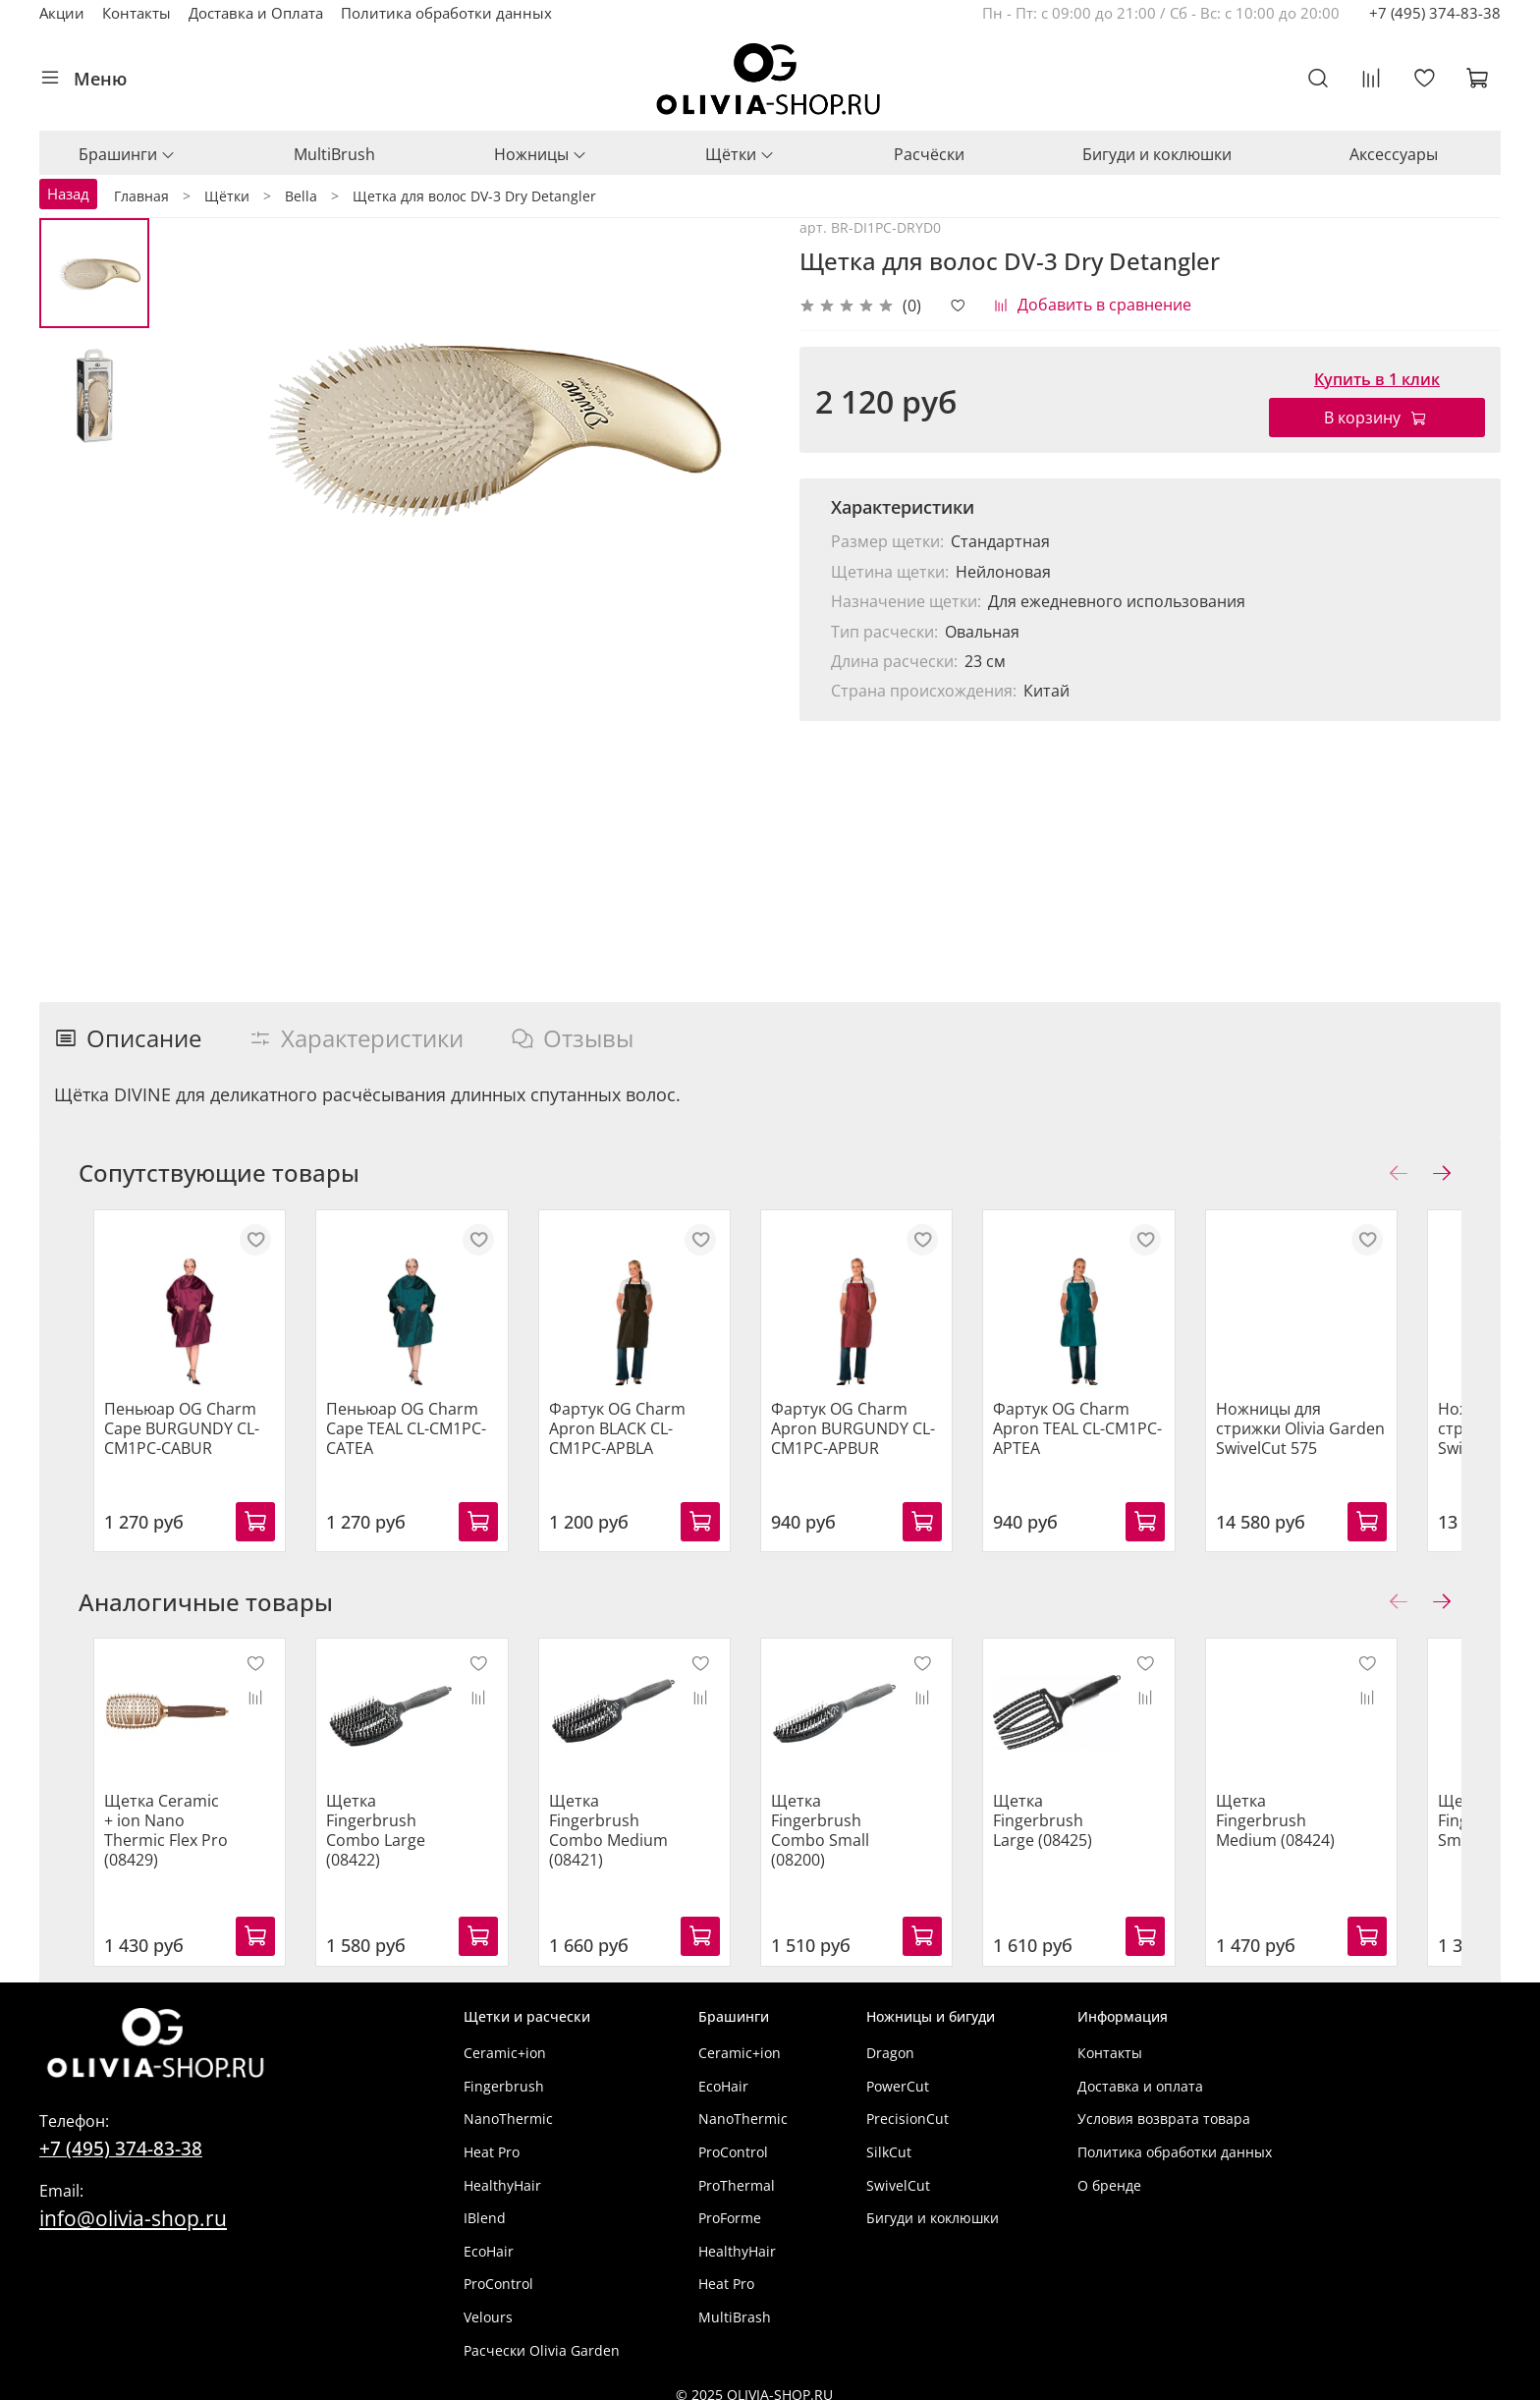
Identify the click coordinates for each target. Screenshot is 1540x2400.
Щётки (740, 154)
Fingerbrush (504, 2072)
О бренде (1109, 2171)
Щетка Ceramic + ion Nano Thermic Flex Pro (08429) (155, 1827)
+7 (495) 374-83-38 (1435, 13)
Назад (68, 193)
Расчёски (929, 154)
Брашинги (127, 154)
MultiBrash (734, 2304)
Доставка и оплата (1140, 2072)
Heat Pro (492, 2139)
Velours (488, 2304)
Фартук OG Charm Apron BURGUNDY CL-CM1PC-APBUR (878, 1441)
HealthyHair (502, 2171)
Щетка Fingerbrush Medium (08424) (1325, 1827)
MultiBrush (334, 154)
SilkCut (888, 2139)
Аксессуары (1393, 154)
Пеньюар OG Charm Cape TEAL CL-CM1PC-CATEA (405, 1441)
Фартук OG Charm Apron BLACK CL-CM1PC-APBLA (650, 1441)
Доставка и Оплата (256, 13)
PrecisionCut (907, 2105)
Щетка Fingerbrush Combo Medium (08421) (619, 1837)
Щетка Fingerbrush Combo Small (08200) (845, 1837)
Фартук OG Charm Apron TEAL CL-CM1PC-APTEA (1115, 1441)
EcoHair (489, 2237)
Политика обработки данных (446, 13)
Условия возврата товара (1163, 2105)
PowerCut (897, 2072)
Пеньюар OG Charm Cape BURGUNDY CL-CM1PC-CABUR (167, 1441)
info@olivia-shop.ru (133, 2205)
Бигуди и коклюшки (1157, 154)
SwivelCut (898, 2171)
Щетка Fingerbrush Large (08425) (1099, 1827)
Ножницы (540, 154)
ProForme (729, 2205)
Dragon (890, 2040)
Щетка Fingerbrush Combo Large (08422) (374, 1837)
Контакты (136, 13)
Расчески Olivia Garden (542, 2336)
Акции (61, 13)
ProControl (498, 2270)
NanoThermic (508, 2105)
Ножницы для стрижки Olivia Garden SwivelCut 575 (1353, 1441)
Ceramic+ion (505, 2040)
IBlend (485, 2205)
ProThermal (736, 2171)
